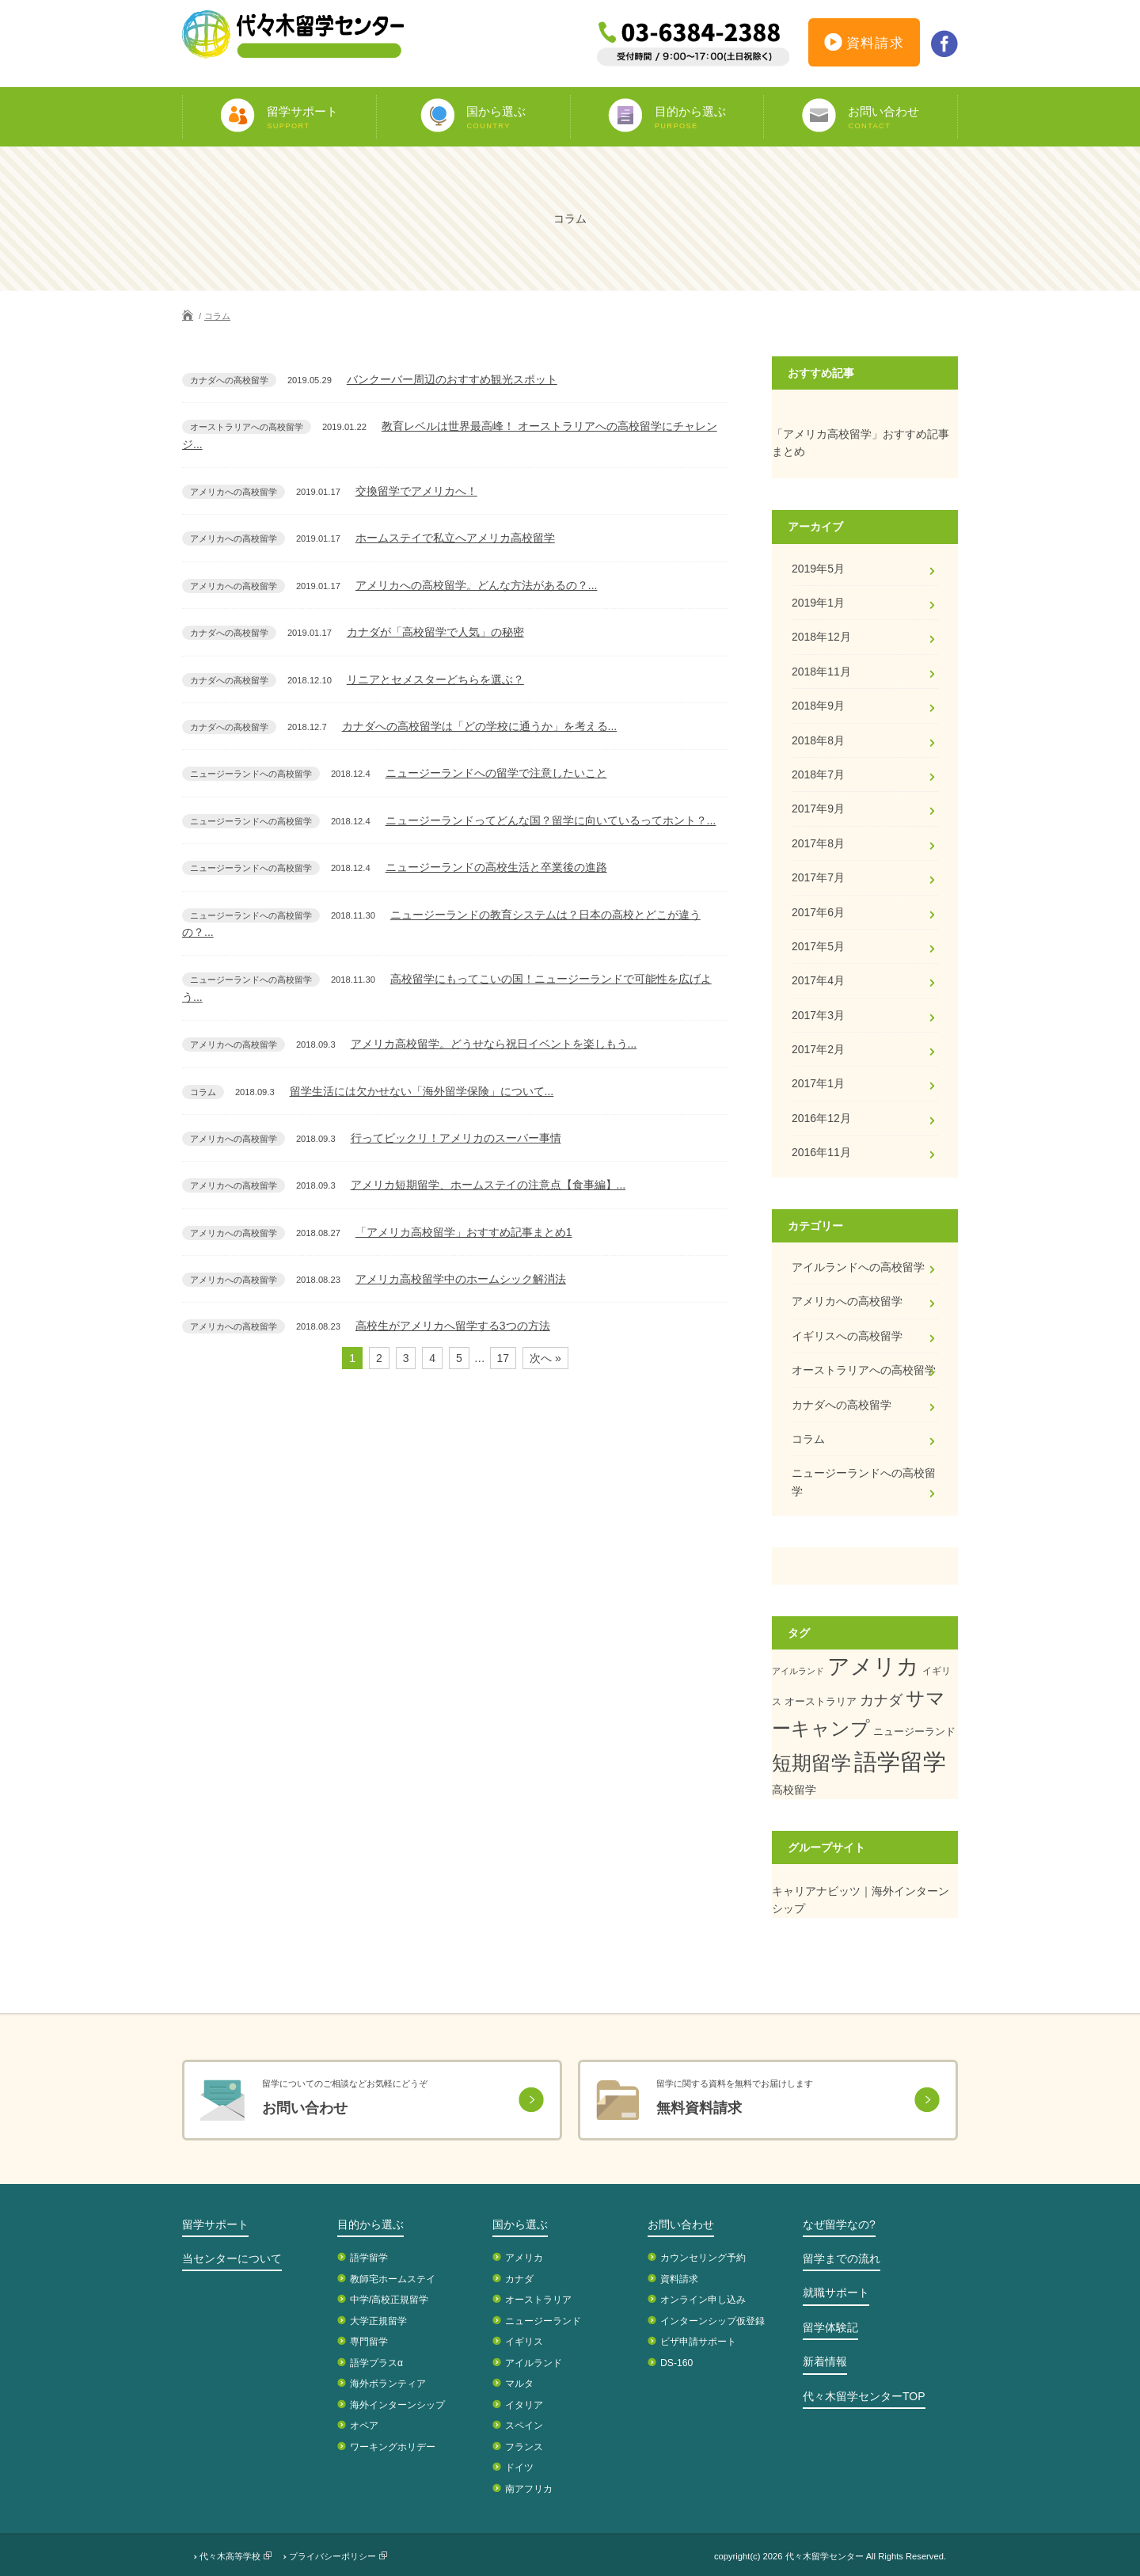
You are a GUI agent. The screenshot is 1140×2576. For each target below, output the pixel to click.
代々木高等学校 (230, 2556)
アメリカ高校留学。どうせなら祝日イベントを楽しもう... (494, 1043)
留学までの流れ (841, 2258)
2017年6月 (818, 912)
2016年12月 (821, 1118)
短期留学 (811, 1763)
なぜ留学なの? (839, 2224)
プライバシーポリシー (332, 2556)
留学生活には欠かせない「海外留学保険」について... (422, 1091)
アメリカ (873, 1666)
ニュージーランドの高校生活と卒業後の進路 (496, 867)
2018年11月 (821, 671)
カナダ (881, 1700)
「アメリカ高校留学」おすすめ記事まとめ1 (463, 1232)
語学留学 (900, 1761)
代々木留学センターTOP (864, 2396)
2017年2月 (818, 1049)
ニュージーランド (914, 1731)
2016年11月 (821, 1152)
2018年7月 (818, 774)
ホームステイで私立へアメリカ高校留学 (455, 537)
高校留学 (794, 1789)
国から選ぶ (520, 2224)
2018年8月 (818, 740)
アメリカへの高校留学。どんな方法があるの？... (476, 585)
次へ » (545, 1358)
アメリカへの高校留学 (847, 1301)
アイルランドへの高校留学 (858, 1267)
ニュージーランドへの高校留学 (864, 1482)
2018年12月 (821, 636)
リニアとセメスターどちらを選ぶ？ (435, 679)
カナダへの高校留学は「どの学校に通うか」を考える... (480, 726)
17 (503, 1358)
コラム (217, 316)
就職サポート (836, 2292)
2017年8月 (818, 843)
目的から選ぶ (370, 2224)
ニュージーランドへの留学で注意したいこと (496, 773)
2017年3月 (818, 1015)
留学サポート (215, 2224)
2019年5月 (818, 568)
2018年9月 (818, 705)
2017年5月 (818, 946)
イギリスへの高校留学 (847, 1336)
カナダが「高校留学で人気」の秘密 (435, 632)
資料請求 (864, 45)
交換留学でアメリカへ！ (416, 491)
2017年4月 (818, 980)
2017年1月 (818, 1083)
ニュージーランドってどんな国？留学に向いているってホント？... (551, 820)
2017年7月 (818, 877)
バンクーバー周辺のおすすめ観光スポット (452, 379)
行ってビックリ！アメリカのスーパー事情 (456, 1138)
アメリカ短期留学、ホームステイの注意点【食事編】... (488, 1184)
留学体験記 (830, 2327)
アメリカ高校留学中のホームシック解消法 (460, 1279)
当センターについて (232, 2258)
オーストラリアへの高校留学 (864, 1370)
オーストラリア (821, 1701)
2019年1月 (818, 602)
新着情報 (825, 2361)
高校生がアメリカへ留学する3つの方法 (452, 1325)
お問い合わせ (681, 2224)
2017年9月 (818, 808)
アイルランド (798, 1671)
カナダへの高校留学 (841, 1404)
